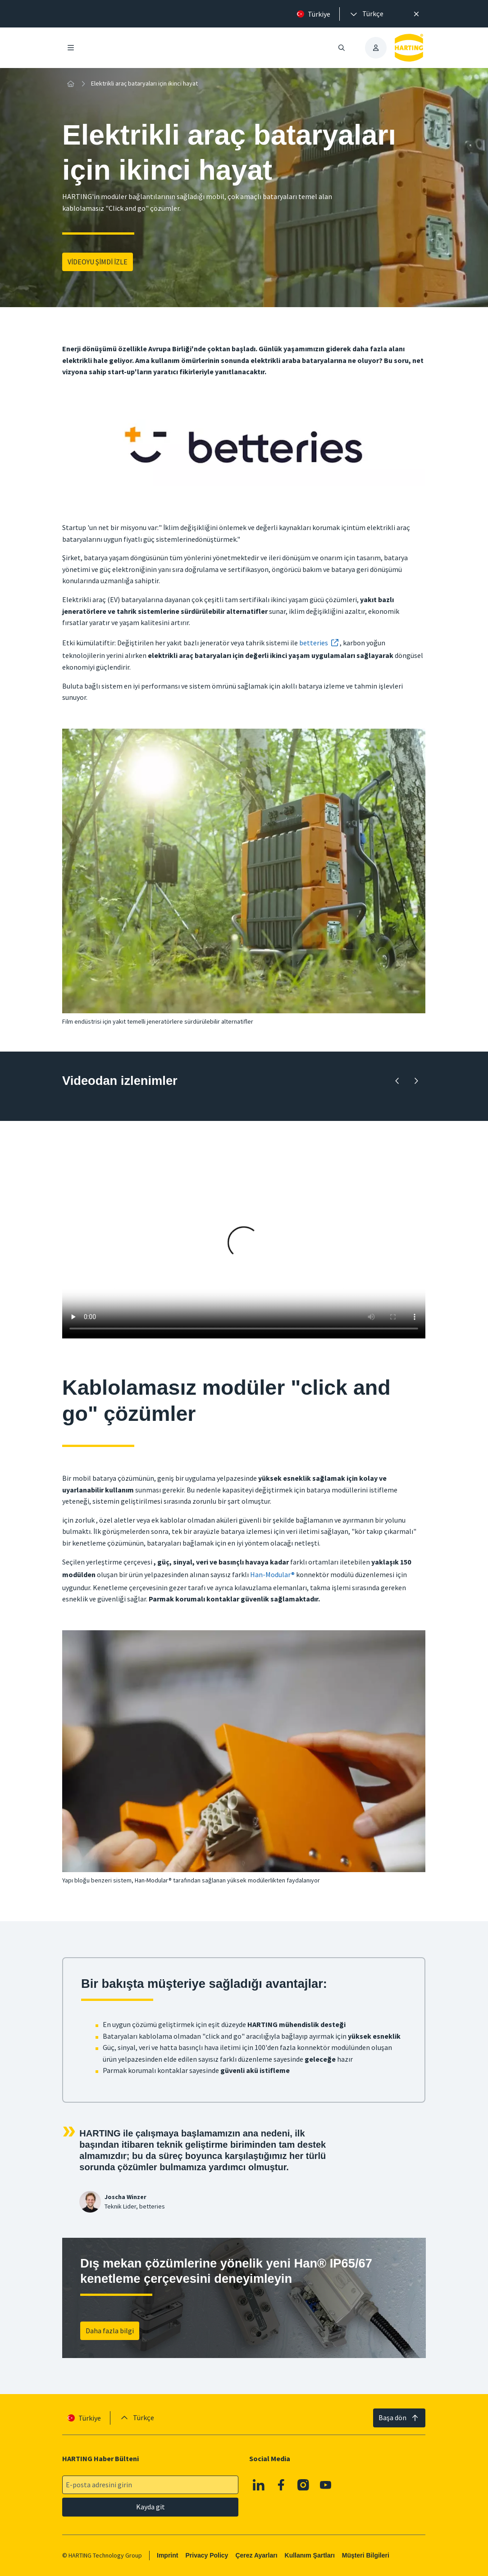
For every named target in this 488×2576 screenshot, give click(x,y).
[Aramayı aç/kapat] (342, 48)
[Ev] (70, 84)
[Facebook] (281, 2485)
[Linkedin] (259, 2485)
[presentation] (366, 14)
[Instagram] (303, 2485)
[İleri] (416, 1080)
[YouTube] (325, 2485)
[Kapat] (416, 14)
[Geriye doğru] (397, 1080)
